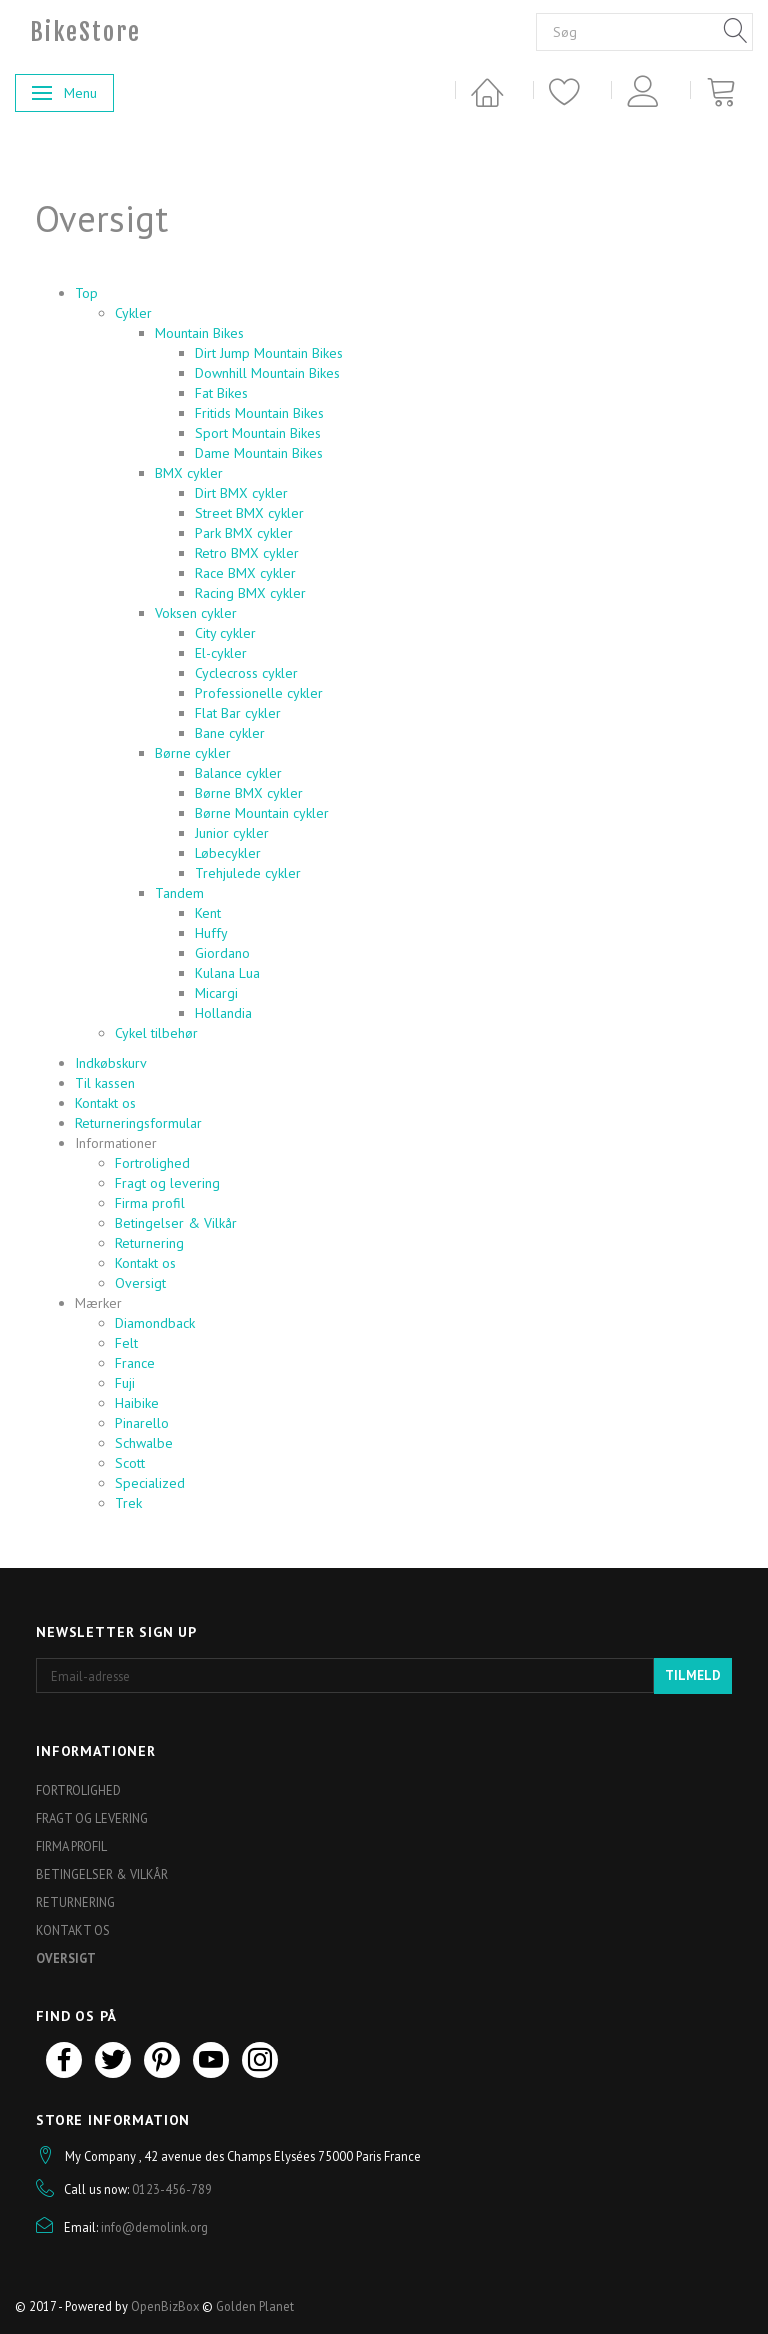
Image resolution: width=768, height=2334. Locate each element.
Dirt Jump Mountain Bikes (269, 353)
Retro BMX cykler (247, 553)
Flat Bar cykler (238, 713)
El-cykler (221, 653)
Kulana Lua (227, 973)
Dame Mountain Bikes (259, 453)
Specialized (150, 1483)
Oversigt (140, 1283)
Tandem (179, 893)
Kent (208, 913)
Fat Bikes (221, 393)
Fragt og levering (167, 1183)
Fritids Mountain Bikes (259, 413)
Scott (130, 1463)
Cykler (133, 313)
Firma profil (150, 1203)
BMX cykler (189, 473)
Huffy (211, 933)
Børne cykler (193, 753)
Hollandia (223, 1013)
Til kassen (105, 1083)
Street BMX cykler (249, 513)
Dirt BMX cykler (241, 493)
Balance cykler (238, 773)
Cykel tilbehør (156, 1033)
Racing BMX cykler (250, 593)
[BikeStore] (85, 32)
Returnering (149, 1243)
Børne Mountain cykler (262, 813)
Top (86, 293)
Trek (128, 1503)
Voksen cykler (196, 613)
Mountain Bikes (199, 333)
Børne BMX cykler (249, 793)
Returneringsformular (138, 1123)
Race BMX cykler (245, 573)
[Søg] (736, 32)
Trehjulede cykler (248, 873)
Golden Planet (255, 2306)
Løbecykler (228, 853)
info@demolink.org (154, 2227)
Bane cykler (230, 733)
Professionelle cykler (259, 693)
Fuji (125, 1383)
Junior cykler (232, 833)
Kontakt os (105, 1103)
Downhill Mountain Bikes (267, 373)
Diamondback (155, 1323)
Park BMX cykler (244, 533)
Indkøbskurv (111, 1063)
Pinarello (142, 1423)
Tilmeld (693, 1675)
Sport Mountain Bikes (258, 433)
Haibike (137, 1403)
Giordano (222, 953)
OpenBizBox (165, 2306)
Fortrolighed (152, 1163)
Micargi (216, 993)
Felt (126, 1343)
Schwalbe (144, 1443)
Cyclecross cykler (246, 673)
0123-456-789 (172, 2189)
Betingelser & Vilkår (176, 1223)
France (135, 1363)
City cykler (225, 633)
